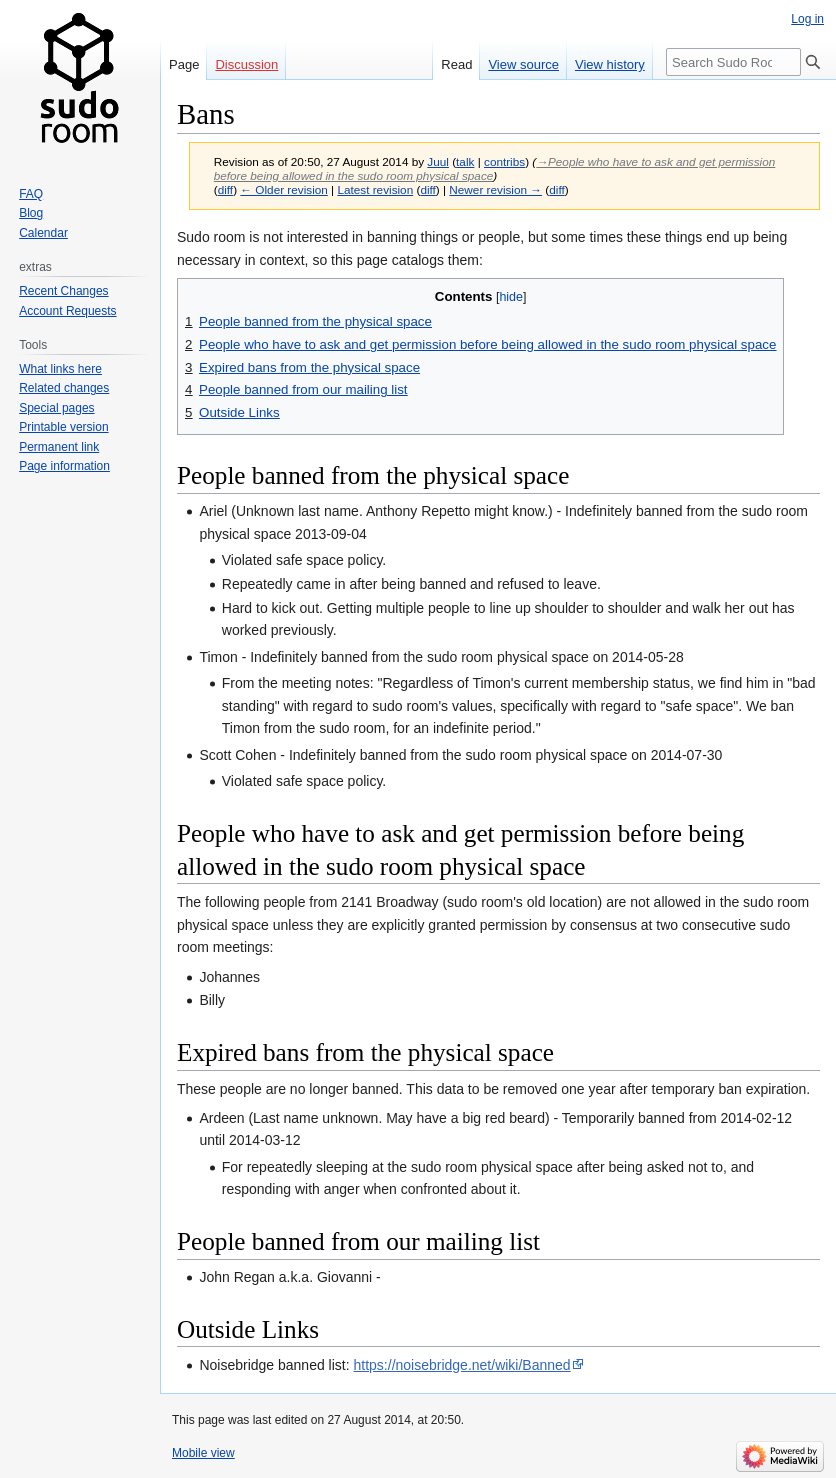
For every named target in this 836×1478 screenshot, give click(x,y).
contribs (504, 161)
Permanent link (59, 447)
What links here (60, 369)
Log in (807, 19)
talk (465, 161)
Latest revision (375, 189)
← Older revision (284, 189)
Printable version (63, 427)
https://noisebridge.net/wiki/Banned (462, 1365)
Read (456, 64)
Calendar (43, 233)
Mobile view (203, 1453)
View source (523, 64)
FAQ (31, 194)
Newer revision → (495, 189)
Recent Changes (63, 291)
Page (184, 64)
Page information (64, 466)
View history (610, 64)
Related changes (64, 388)
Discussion (246, 64)
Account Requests (67, 311)
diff (225, 189)
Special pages (56, 408)
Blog (31, 213)
